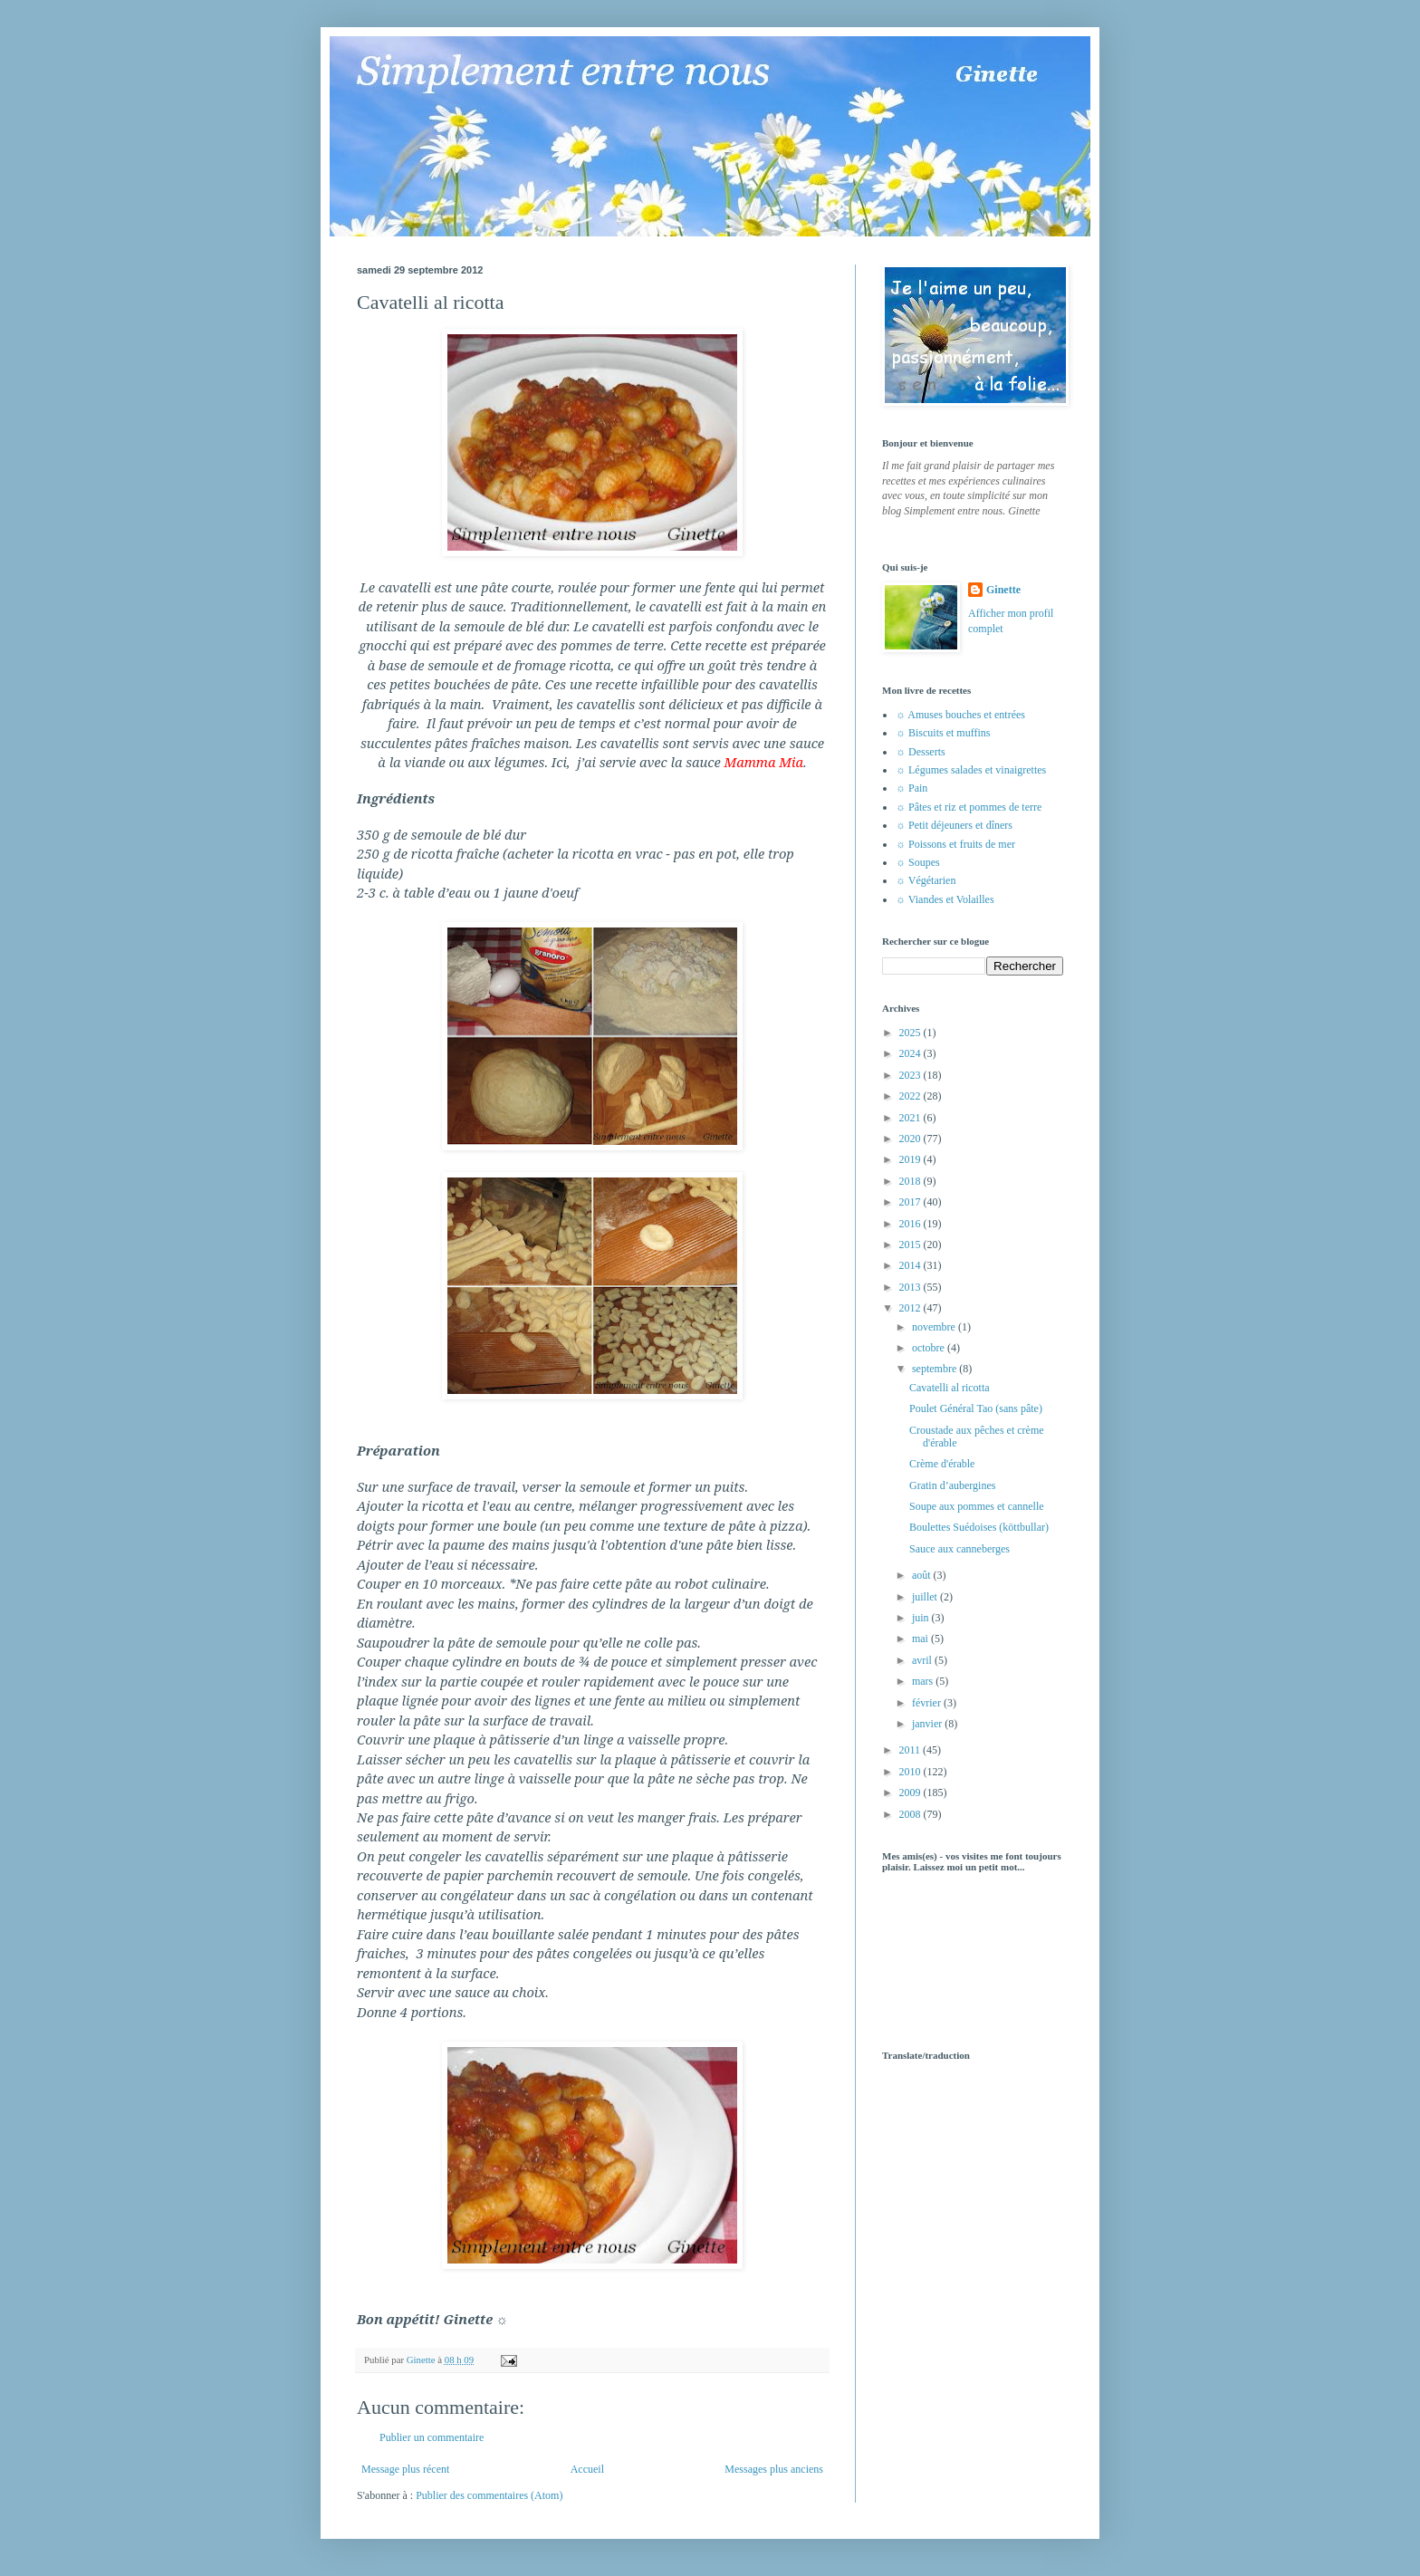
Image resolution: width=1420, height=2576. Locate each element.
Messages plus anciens (773, 2469)
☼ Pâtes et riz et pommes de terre (968, 807)
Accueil (587, 2469)
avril (923, 1660)
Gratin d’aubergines (952, 1485)
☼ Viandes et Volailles (945, 899)
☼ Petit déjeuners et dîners (954, 825)
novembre (935, 1327)
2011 (911, 1750)
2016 (911, 1223)
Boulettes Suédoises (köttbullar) (979, 1527)
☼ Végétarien (925, 880)
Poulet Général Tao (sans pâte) (975, 1408)
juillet (926, 1597)
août (923, 1575)
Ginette (1003, 589)
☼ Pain (911, 788)
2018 (911, 1181)
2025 (911, 1032)
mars (923, 1681)
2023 (911, 1075)
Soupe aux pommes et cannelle (976, 1506)
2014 (911, 1265)
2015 (911, 1244)
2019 (911, 1159)
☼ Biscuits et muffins (943, 732)
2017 (911, 1202)
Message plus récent (405, 2469)
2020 (911, 1138)
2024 (911, 1053)
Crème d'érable (941, 1463)
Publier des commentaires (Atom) (489, 2495)
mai (921, 1638)
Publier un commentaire (431, 2437)
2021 (911, 1117)
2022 (911, 1096)
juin (922, 1617)
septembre (935, 1368)
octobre (929, 1347)
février (928, 1703)
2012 (911, 1308)
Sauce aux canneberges (959, 1549)
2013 (911, 1287)
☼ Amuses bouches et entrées (960, 714)
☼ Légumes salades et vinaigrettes (971, 770)
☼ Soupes (918, 862)
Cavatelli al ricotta (949, 1387)
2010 (911, 1771)
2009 (911, 1792)
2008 (911, 1814)
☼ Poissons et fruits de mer (955, 844)
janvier (928, 1723)
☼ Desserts (920, 751)
